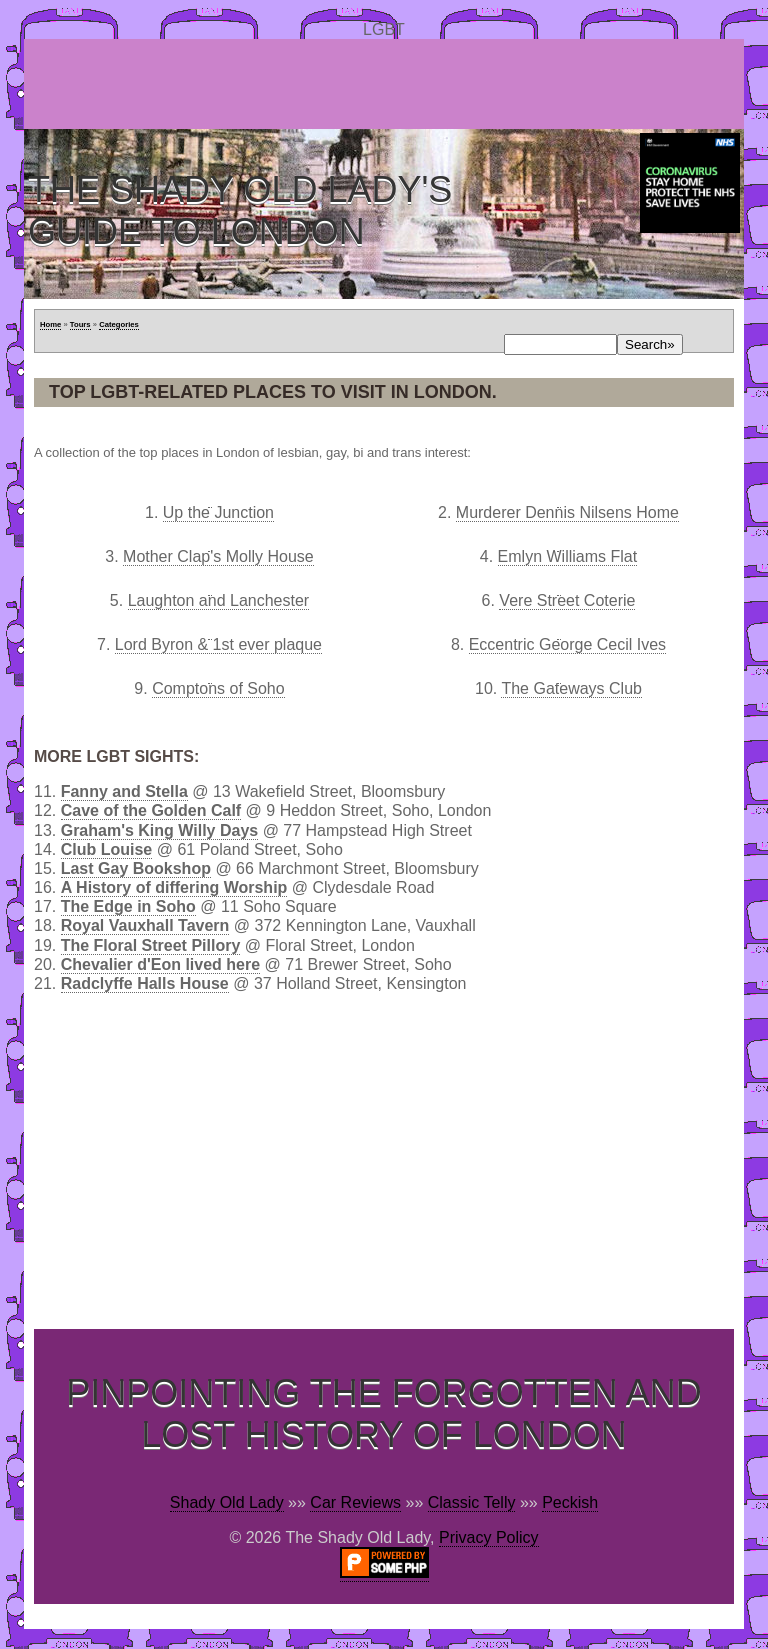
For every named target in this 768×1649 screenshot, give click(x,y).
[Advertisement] (388, 84)
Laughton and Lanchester (218, 600)
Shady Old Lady (227, 1502)
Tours (80, 324)
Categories (119, 324)
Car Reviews (355, 1502)
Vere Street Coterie (567, 600)
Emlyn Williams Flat (568, 556)
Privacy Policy (489, 1537)
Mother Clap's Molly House (218, 556)
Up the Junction (218, 512)
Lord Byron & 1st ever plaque (218, 644)
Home (50, 324)
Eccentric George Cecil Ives (567, 644)
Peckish (570, 1502)
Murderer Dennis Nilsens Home (567, 512)
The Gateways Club (571, 688)
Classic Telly (472, 1502)
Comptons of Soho (218, 688)
